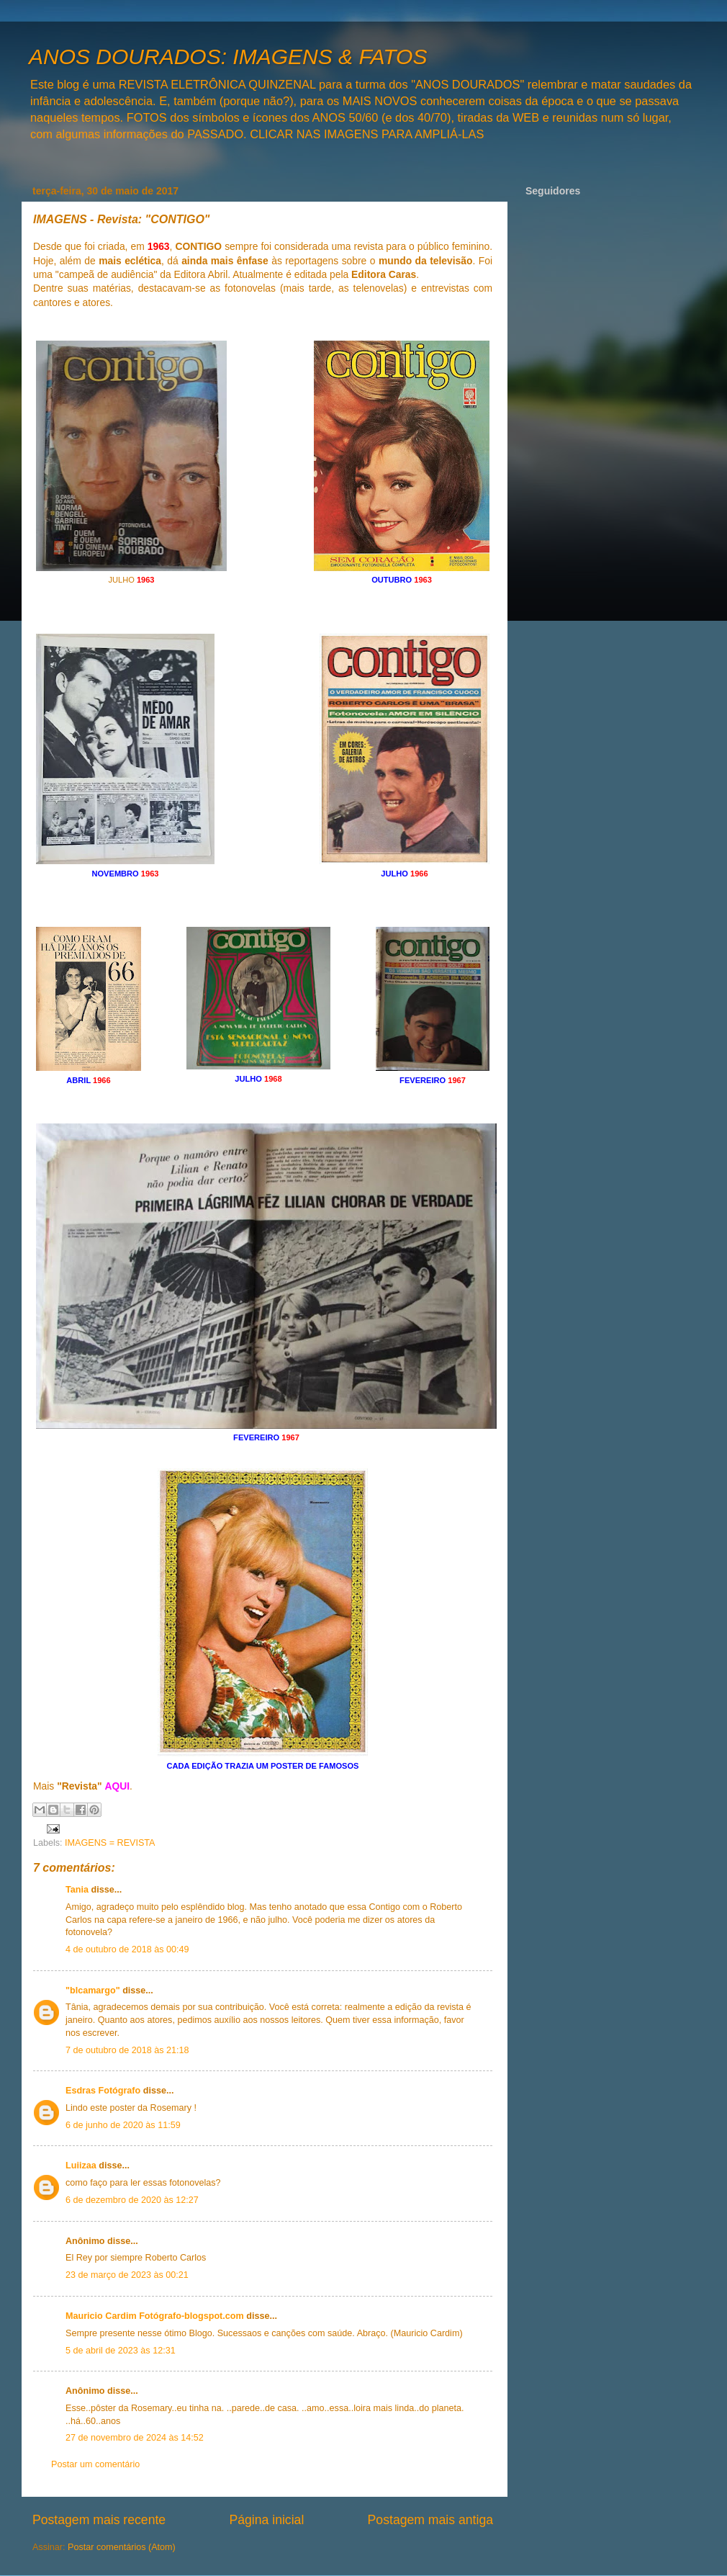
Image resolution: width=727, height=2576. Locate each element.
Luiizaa (81, 2165)
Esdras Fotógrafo (103, 2091)
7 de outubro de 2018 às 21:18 (127, 2050)
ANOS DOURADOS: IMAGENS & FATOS (228, 56)
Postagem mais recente (99, 2520)
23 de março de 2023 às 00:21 (127, 2275)
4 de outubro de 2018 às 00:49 (127, 1949)
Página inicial (266, 2520)
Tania (77, 1890)
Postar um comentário (95, 2464)
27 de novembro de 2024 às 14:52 (135, 2438)
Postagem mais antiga (430, 2520)
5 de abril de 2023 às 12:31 (121, 2351)
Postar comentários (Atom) (122, 2547)
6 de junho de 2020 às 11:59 (123, 2125)
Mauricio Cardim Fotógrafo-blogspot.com (155, 2316)
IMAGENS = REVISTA (110, 1843)
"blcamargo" (93, 1990)
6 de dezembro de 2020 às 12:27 (132, 2200)
